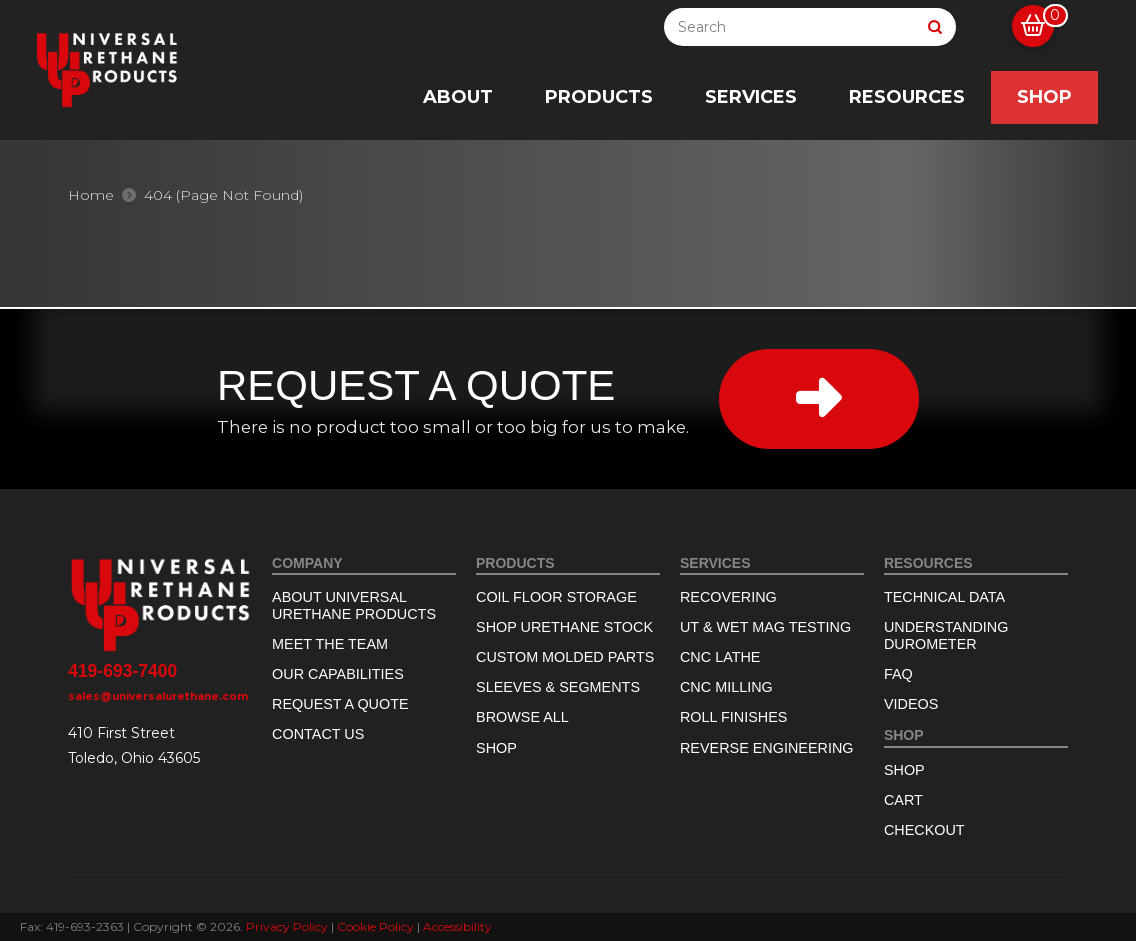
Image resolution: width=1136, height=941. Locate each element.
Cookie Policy (375, 926)
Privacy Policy (287, 926)
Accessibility (457, 926)
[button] (1033, 26)
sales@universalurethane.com (158, 696)
